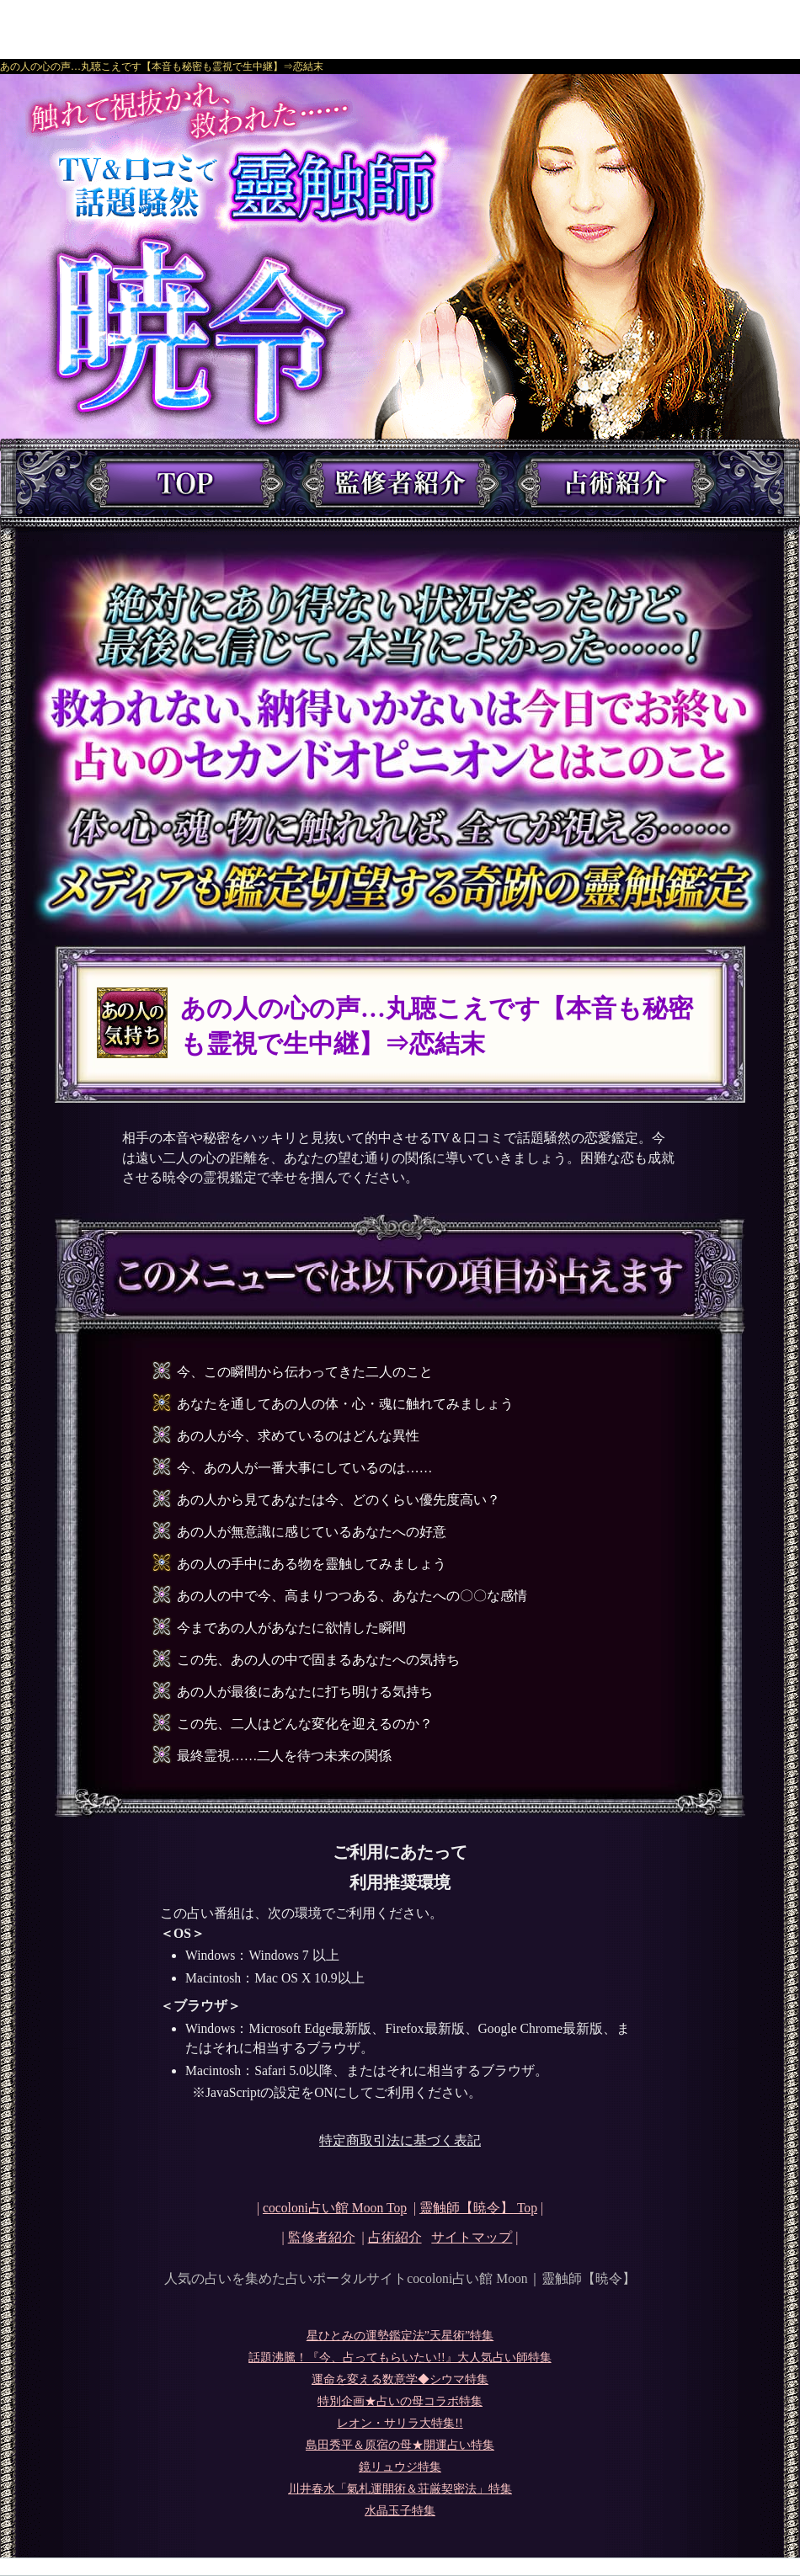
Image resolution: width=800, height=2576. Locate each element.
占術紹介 (395, 2237)
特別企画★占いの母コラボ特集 (400, 2401)
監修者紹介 (321, 2237)
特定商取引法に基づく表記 (400, 2140)
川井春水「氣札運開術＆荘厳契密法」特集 (400, 2489)
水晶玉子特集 (400, 2510)
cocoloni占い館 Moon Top (335, 2208)
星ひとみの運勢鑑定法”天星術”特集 (400, 2335)
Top (478, 2208)
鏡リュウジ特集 (400, 2467)
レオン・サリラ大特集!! (399, 2423)
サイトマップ (471, 2237)
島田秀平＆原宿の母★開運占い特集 (400, 2445)
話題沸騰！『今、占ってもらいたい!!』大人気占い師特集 (399, 2357)
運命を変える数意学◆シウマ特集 (400, 2379)
